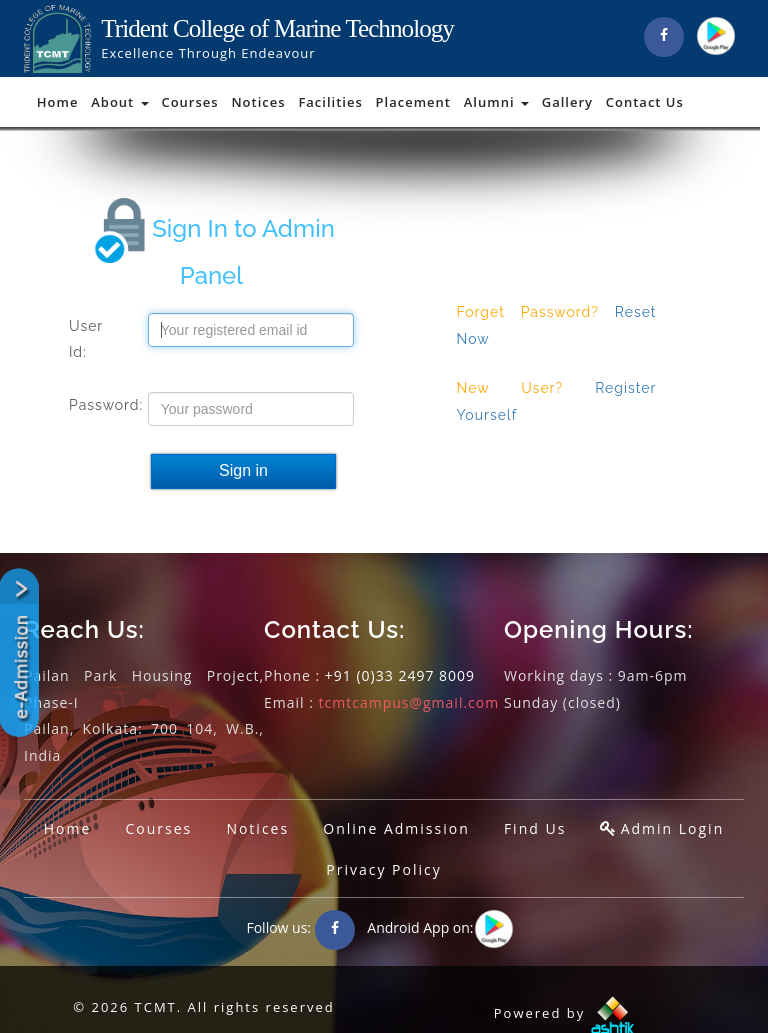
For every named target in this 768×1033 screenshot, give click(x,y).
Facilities (330, 102)
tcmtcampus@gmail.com (409, 702)
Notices (258, 102)
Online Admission (396, 828)
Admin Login (673, 828)
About (119, 102)
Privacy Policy (383, 869)
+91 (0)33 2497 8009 (400, 675)
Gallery (567, 102)
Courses (189, 102)
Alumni (496, 102)
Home (58, 102)
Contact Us (645, 102)
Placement (413, 102)
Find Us (535, 828)
